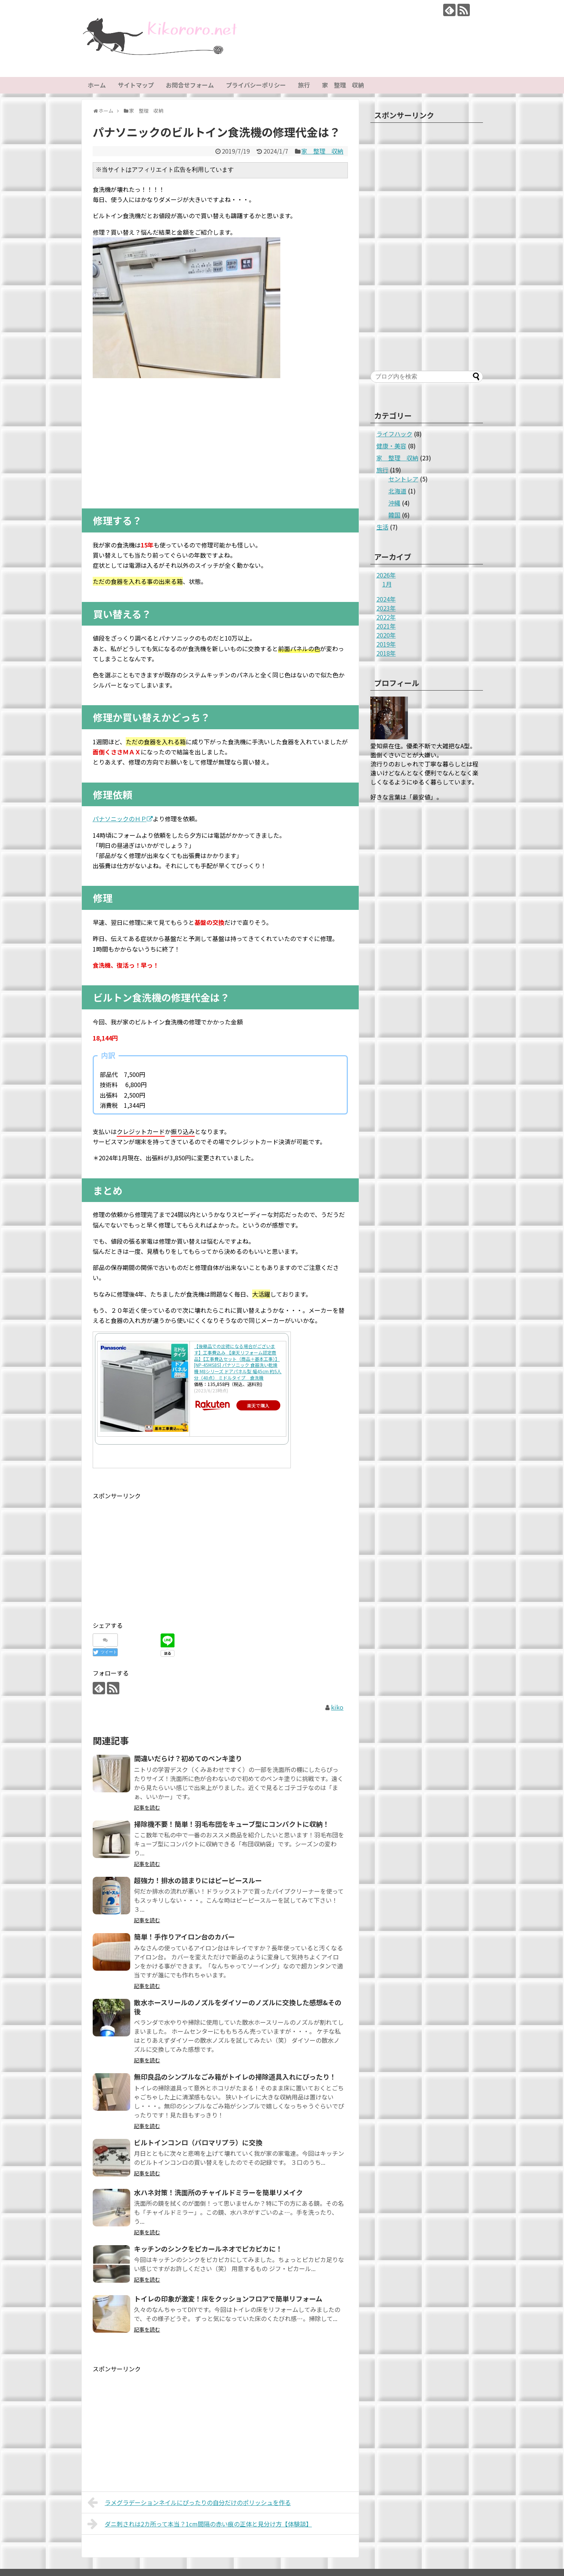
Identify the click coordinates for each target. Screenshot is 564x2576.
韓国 (394, 514)
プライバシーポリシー (256, 84)
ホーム (97, 84)
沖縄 (394, 502)
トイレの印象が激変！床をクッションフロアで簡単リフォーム (228, 2298)
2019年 (386, 644)
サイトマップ (136, 84)
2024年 (386, 598)
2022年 (386, 616)
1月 (387, 583)
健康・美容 (391, 445)
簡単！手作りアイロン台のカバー (184, 1936)
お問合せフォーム (190, 84)
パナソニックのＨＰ (123, 818)
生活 (382, 526)
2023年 (386, 607)
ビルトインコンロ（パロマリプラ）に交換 (198, 2142)
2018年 (386, 653)
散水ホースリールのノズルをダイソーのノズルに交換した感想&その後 (237, 2006)
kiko (337, 1707)
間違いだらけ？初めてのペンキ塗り (188, 1758)
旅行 (304, 84)
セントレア (403, 478)
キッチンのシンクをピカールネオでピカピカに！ (208, 2248)
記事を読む (147, 1807)
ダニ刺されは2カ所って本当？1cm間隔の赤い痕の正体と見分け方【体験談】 (199, 2524)
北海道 (397, 490)
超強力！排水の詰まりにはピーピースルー (198, 1880)
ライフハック (394, 433)
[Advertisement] (220, 440)
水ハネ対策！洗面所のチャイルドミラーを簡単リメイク (218, 2192)
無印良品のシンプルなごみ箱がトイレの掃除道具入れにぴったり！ (235, 2076)
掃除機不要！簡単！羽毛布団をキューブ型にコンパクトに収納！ (231, 1824)
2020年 (386, 634)
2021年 (386, 625)
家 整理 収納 (343, 84)
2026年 (386, 574)
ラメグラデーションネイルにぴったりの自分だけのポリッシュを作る (189, 2502)
